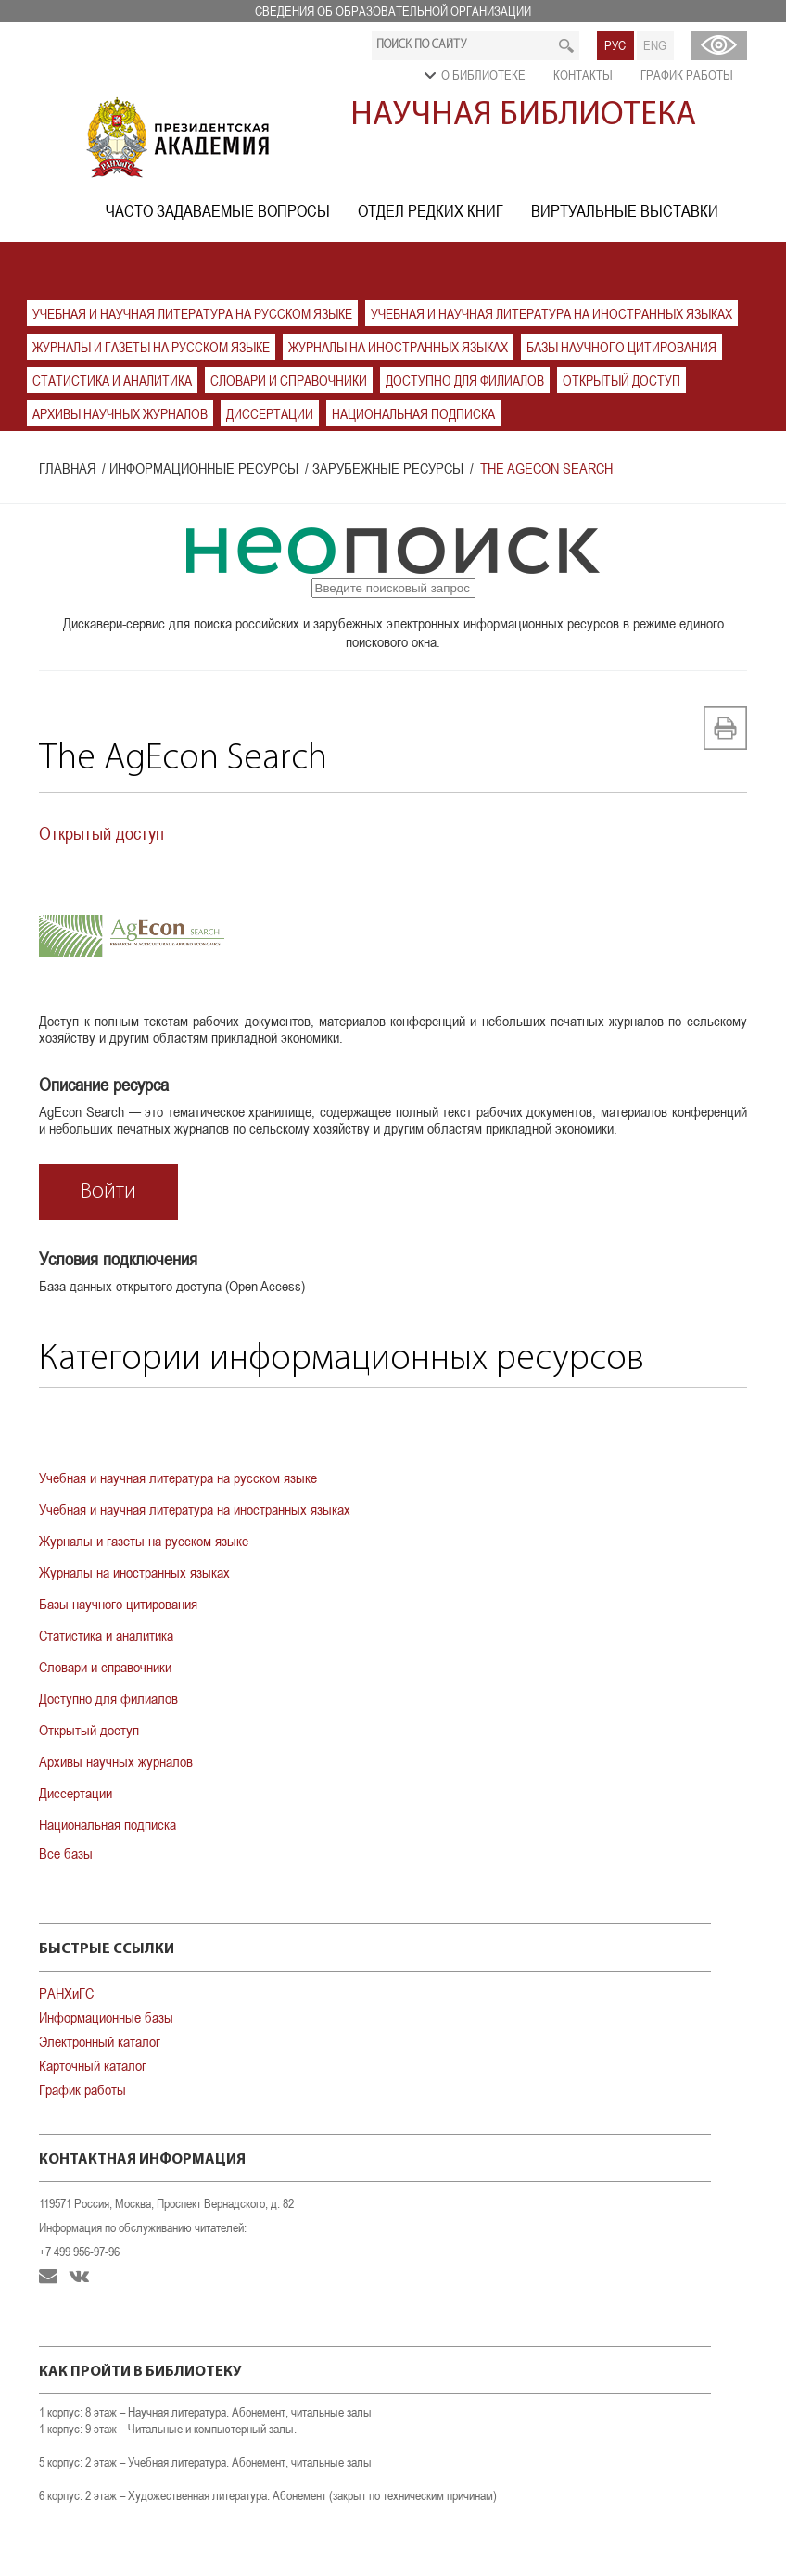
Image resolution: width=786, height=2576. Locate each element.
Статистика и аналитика (112, 380)
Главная (67, 468)
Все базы (66, 1853)
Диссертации (269, 414)
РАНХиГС (66, 1993)
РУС (615, 45)
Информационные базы (106, 2017)
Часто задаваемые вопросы (218, 211)
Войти (108, 1192)
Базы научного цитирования (621, 347)
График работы (686, 75)
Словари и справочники (288, 380)
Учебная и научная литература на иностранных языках (551, 314)
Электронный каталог (99, 2041)
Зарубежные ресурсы (387, 468)
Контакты (583, 75)
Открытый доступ (621, 380)
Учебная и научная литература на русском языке (192, 314)
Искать (566, 45)
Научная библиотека (523, 116)
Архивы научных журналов (120, 414)
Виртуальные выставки (624, 211)
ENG (654, 45)
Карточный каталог (92, 2065)
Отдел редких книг (430, 211)
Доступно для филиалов (465, 380)
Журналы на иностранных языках (398, 347)
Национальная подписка (413, 414)
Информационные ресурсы (203, 468)
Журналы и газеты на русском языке (151, 347)
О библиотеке (483, 75)
